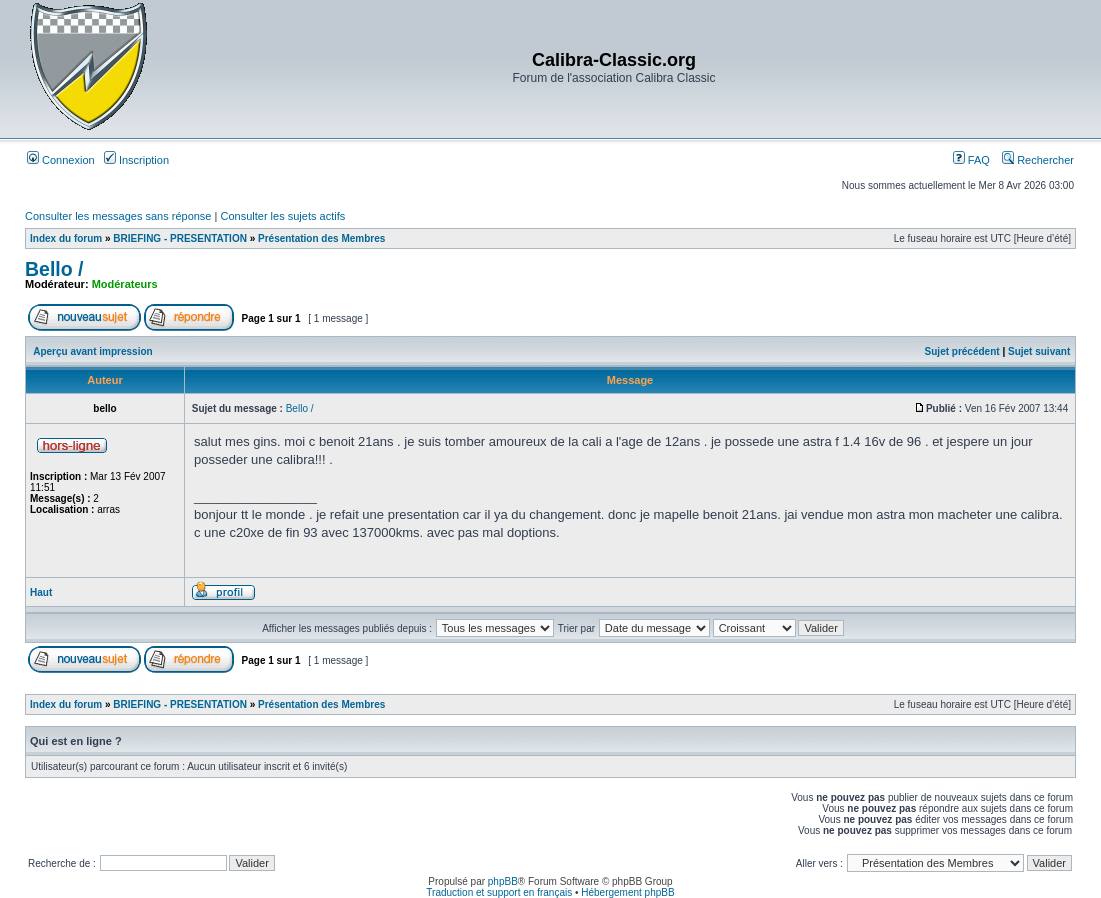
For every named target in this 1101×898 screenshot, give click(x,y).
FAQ (971, 160)
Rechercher (1038, 160)
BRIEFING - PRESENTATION (180, 238)
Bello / (54, 269)
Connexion (61, 160)
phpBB (503, 881)
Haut (41, 592)
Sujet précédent (962, 351)
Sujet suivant (1039, 351)
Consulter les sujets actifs (282, 216)
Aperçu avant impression (92, 351)
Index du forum (66, 238)
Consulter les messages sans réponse (118, 216)
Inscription (136, 160)
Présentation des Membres (321, 238)
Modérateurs (125, 284)
